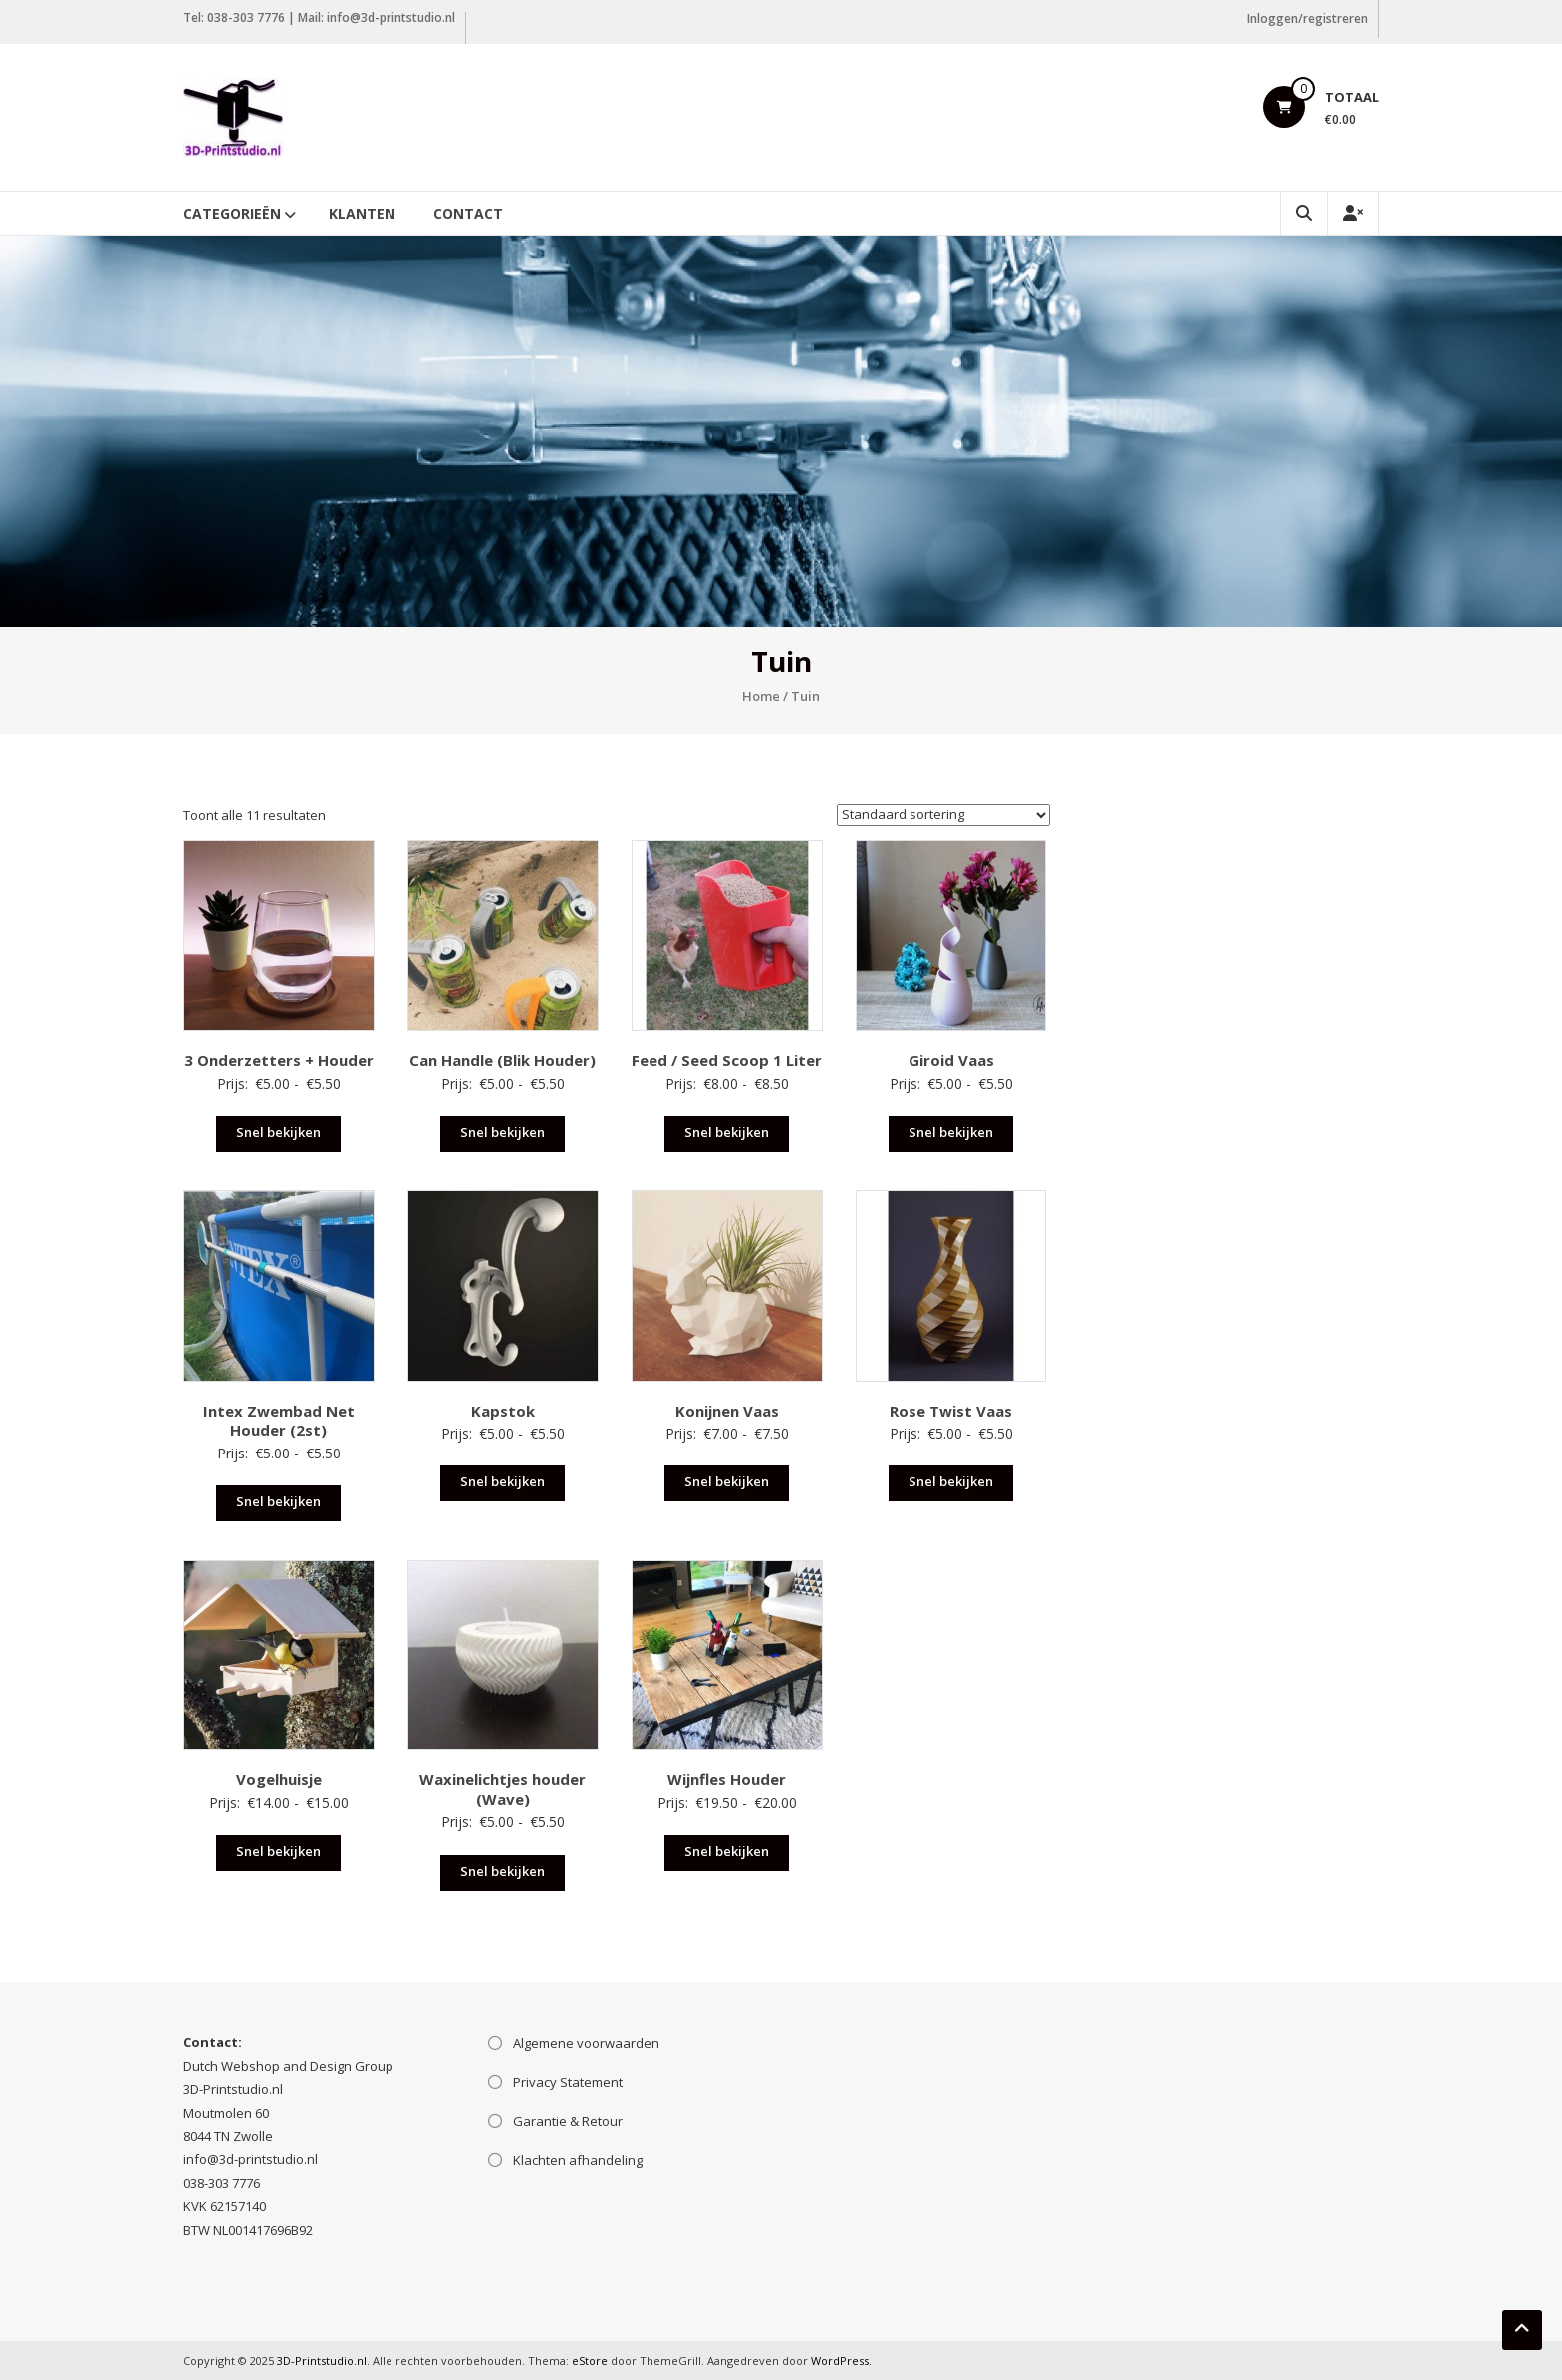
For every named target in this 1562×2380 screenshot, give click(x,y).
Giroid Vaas (951, 1060)
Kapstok (503, 1411)
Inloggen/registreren (1307, 18)
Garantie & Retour (568, 2121)
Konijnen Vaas (727, 1411)
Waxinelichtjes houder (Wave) (502, 1789)
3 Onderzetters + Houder (279, 1060)
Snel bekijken (278, 1132)
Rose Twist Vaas (951, 1411)
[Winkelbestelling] (943, 815)
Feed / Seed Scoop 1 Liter (727, 1060)
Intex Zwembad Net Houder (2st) (279, 1421)
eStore (590, 2360)
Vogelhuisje (279, 1779)
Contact (468, 213)
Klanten (362, 213)
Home (761, 696)
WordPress (840, 2360)
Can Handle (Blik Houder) (502, 1060)
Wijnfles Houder (726, 1779)
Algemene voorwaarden (586, 2043)
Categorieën (232, 213)
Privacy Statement (568, 2082)
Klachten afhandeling (578, 2160)
